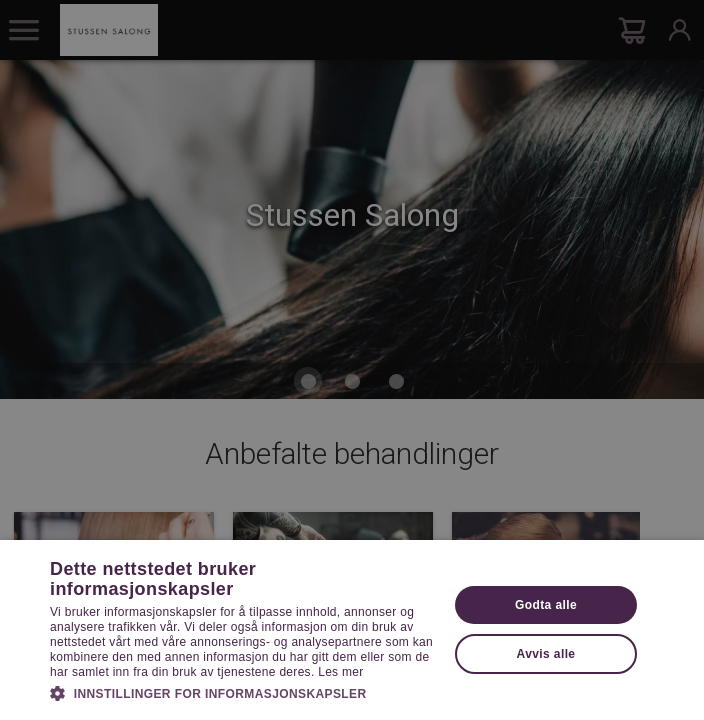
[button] (243, 692)
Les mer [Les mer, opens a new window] (340, 672)
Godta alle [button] (546, 605)
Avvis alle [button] (546, 654)
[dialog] (352, 360)
